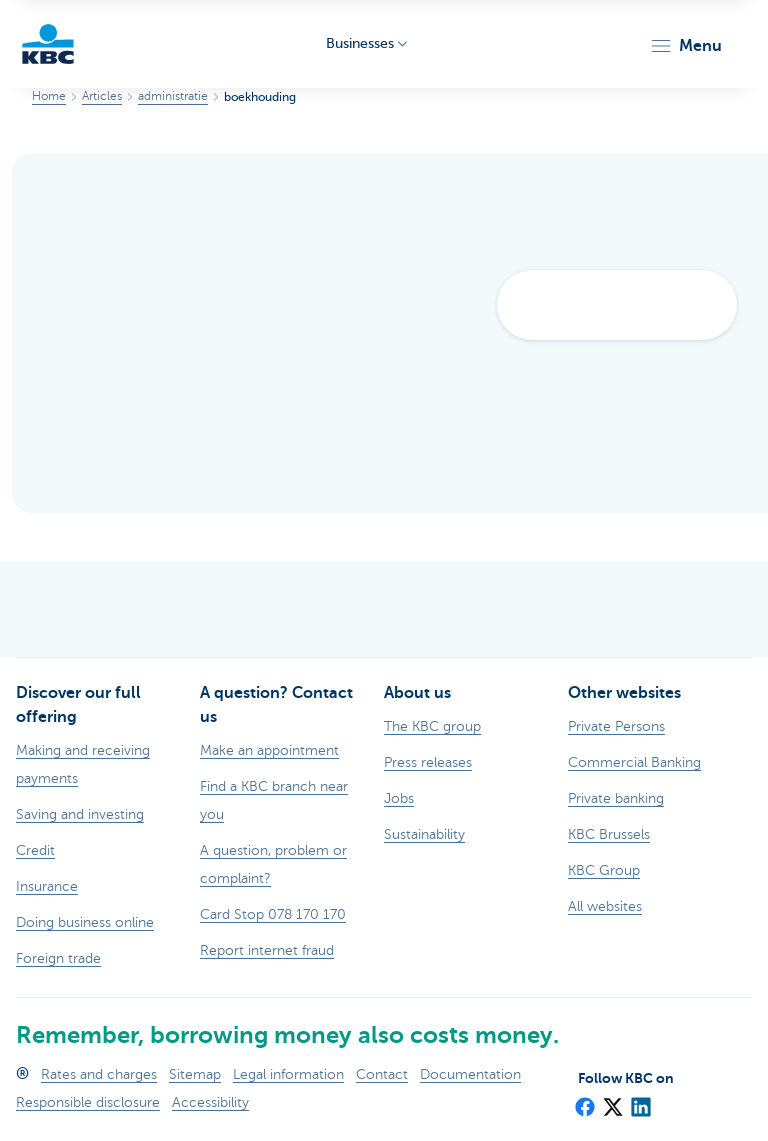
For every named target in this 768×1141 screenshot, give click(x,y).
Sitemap (195, 1074)
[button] (685, 46)
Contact (382, 1074)
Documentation (470, 1074)
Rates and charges (99, 1074)
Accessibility (210, 1102)
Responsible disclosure (88, 1102)
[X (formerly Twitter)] (612, 1100)
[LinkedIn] (640, 1100)
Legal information (288, 1074)
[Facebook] (584, 1100)
